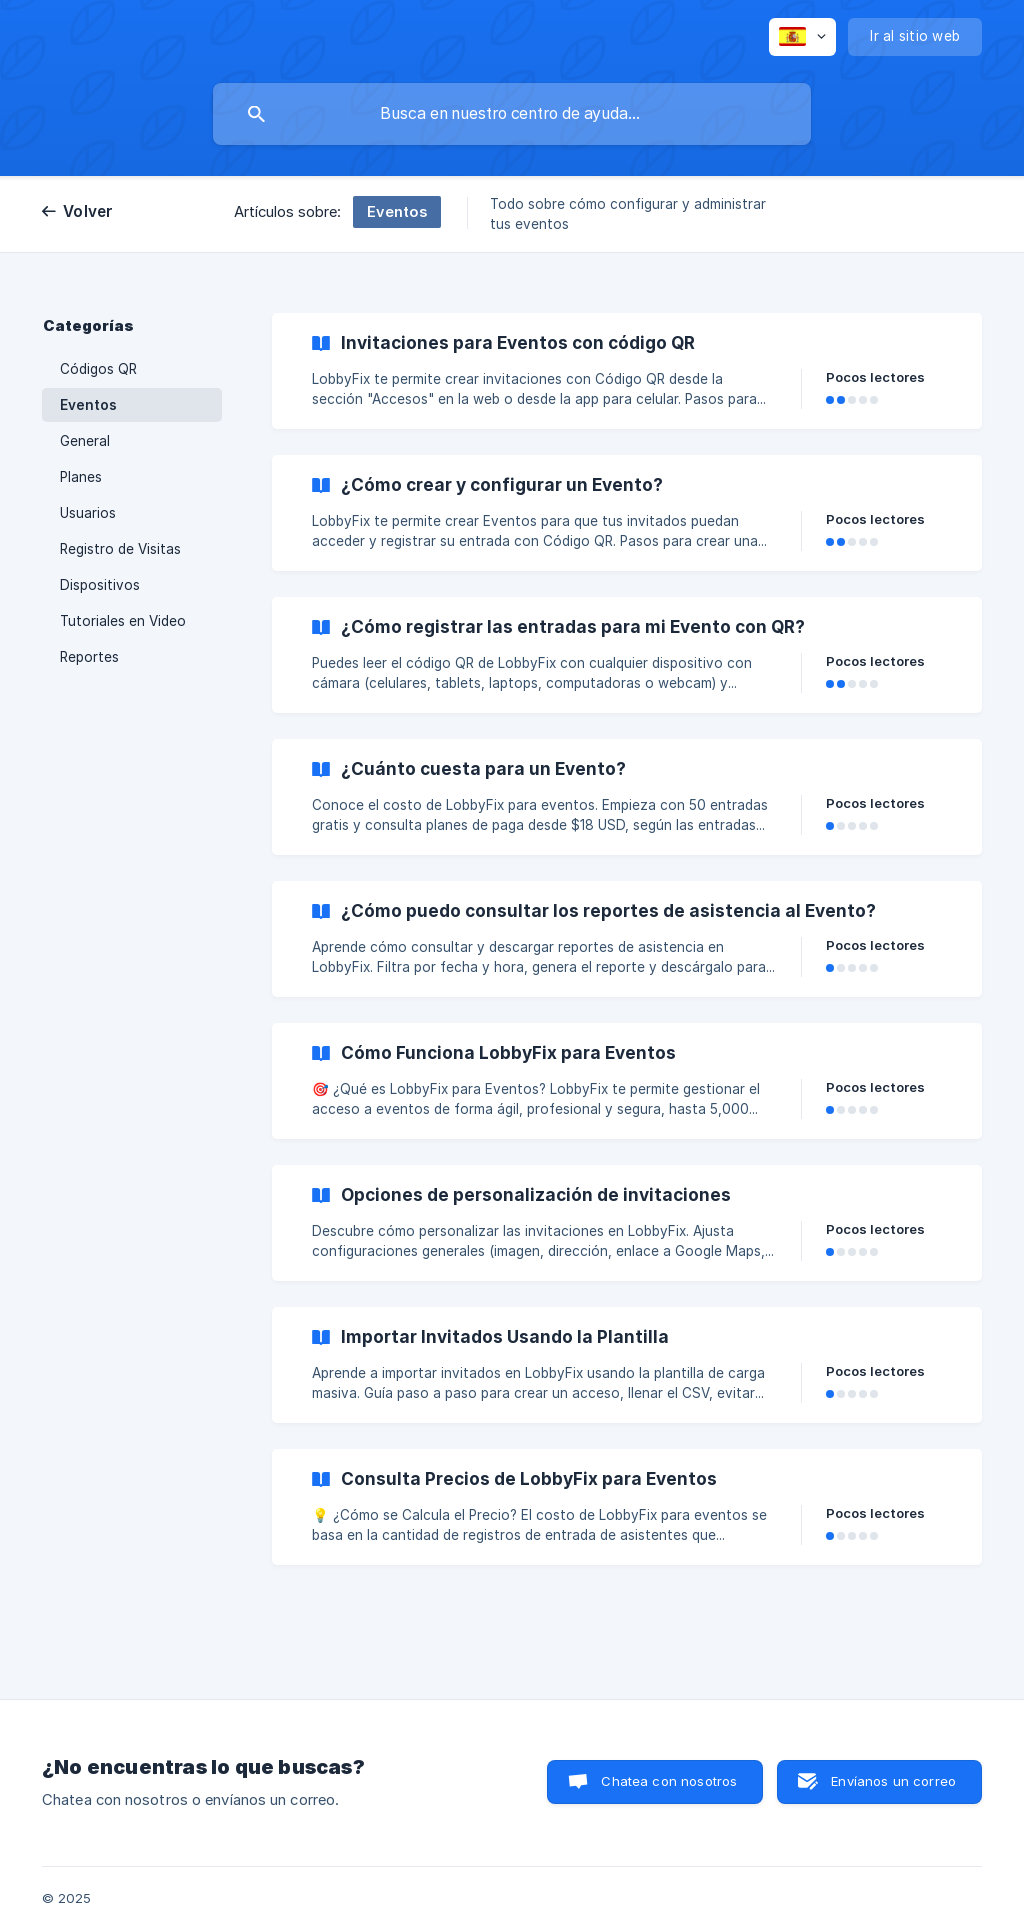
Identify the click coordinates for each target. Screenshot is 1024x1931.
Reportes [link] (89, 657)
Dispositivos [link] (100, 585)
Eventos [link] (88, 405)
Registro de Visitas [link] (120, 549)
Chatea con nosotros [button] (669, 1781)
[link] (627, 371)
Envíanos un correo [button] (893, 1781)
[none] (802, 37)
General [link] (85, 441)
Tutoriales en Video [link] (123, 621)
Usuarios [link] (88, 513)
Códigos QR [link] (98, 369)
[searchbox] (512, 114)
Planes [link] (81, 477)
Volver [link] (88, 211)
